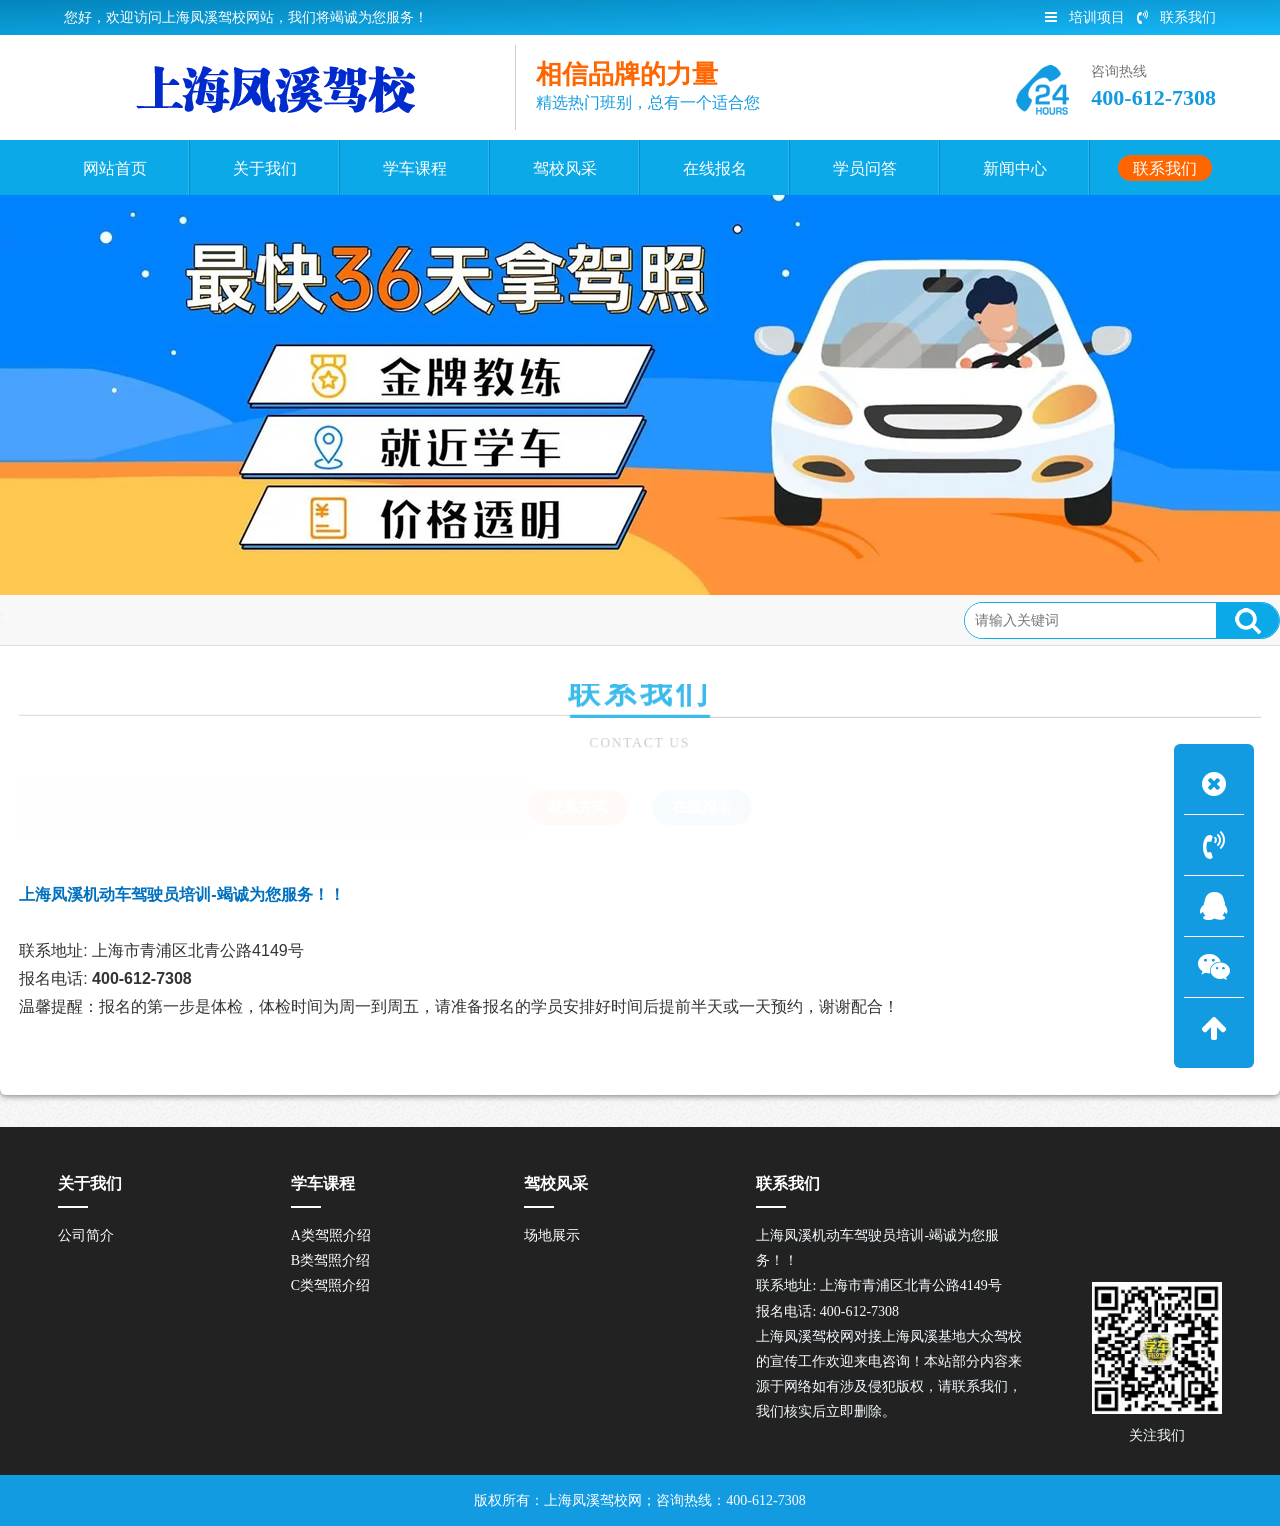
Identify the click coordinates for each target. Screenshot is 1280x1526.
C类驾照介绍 (330, 1285)
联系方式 (125, 619)
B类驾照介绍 (330, 1260)
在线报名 (702, 807)
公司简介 (86, 1235)
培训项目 (1085, 17)
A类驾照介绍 (331, 1235)
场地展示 (552, 1235)
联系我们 (1176, 17)
